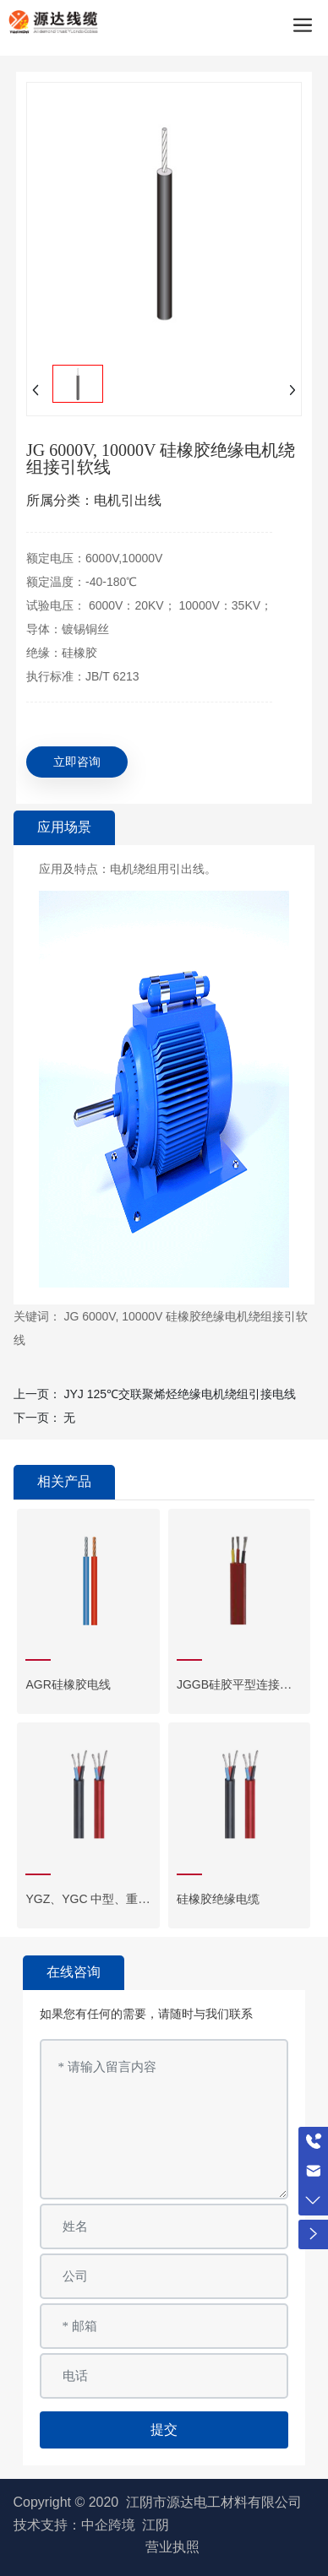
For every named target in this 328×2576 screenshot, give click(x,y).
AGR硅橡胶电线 (67, 1684)
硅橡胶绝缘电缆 (218, 1899)
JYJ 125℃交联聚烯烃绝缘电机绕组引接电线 (179, 1394)
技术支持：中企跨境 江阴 (92, 2525)
